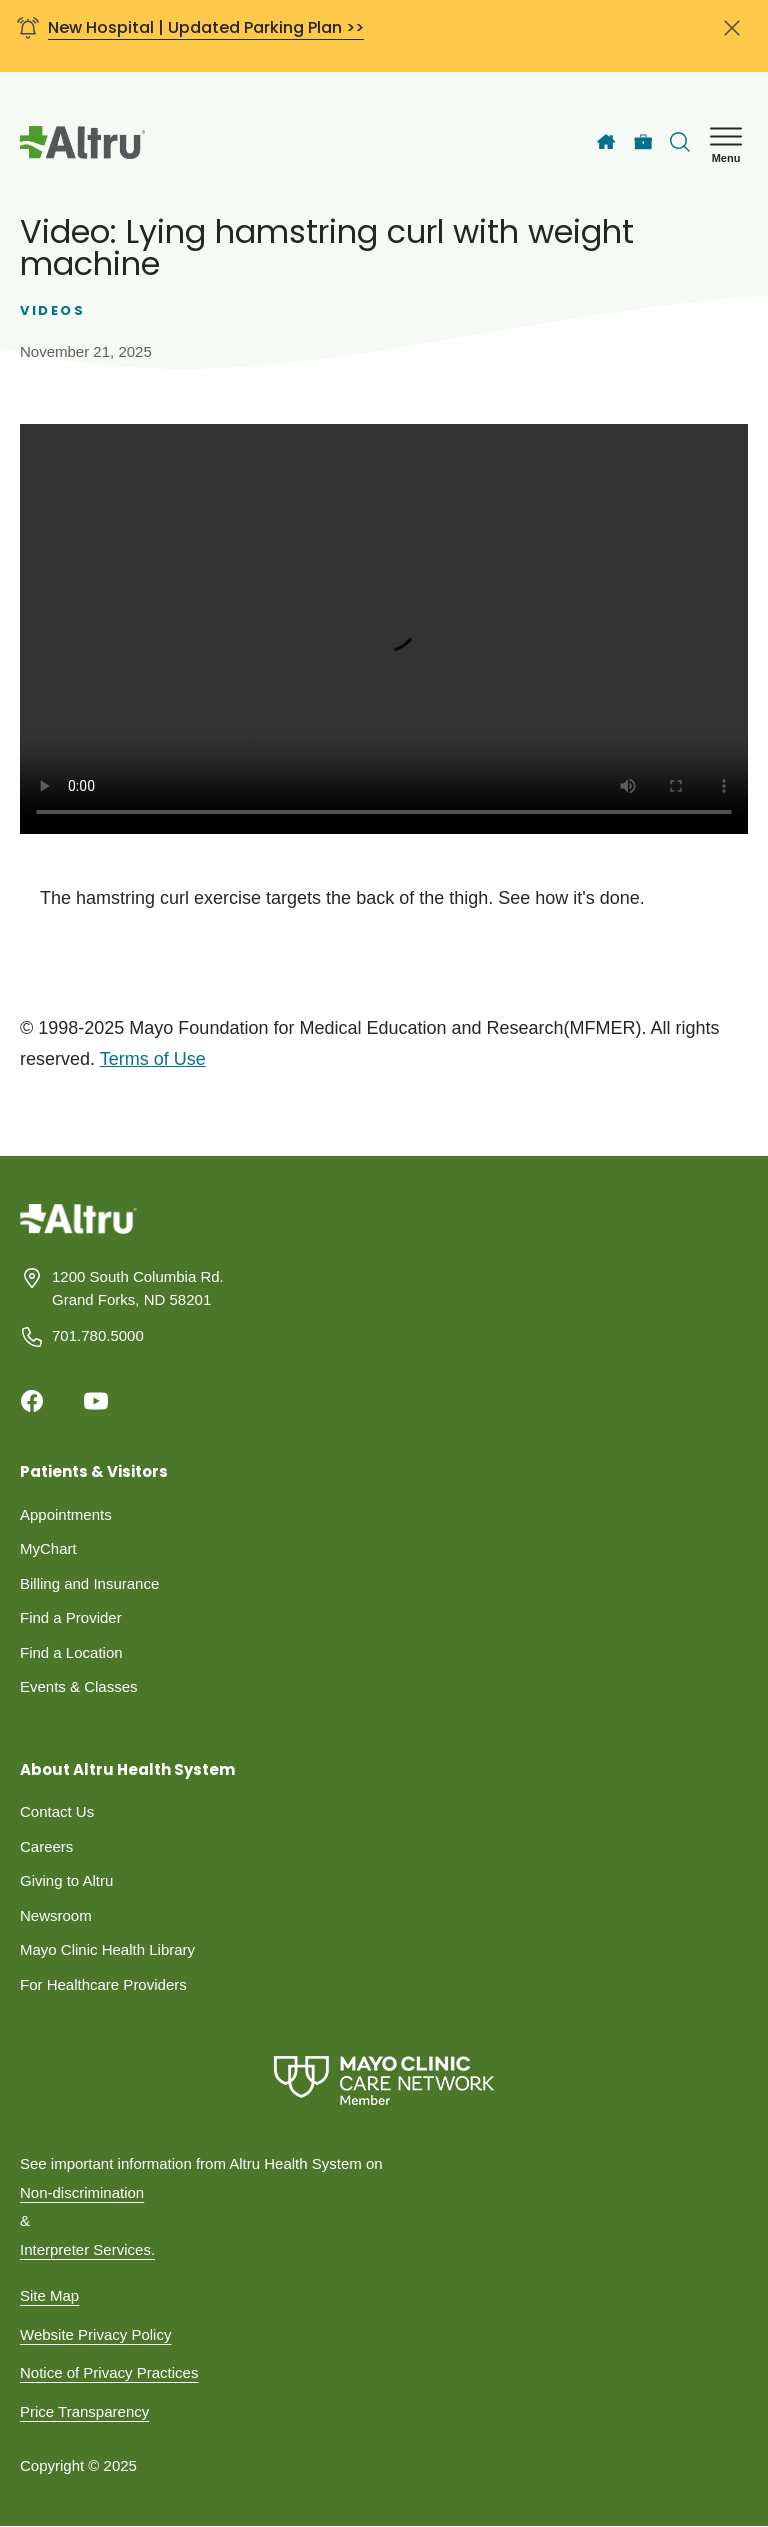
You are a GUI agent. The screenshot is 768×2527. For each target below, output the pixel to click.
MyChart (48, 1548)
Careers (46, 1846)
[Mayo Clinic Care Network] (384, 2080)
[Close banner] (732, 36)
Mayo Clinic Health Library (107, 1949)
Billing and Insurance (89, 1583)
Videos (53, 310)
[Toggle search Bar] (680, 142)
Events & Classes (79, 1686)
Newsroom (56, 1915)
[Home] (606, 142)
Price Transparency (84, 2411)
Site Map (49, 2295)
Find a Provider (71, 1617)
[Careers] (643, 142)
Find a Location (71, 1652)
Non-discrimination (82, 2192)
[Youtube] (96, 1401)
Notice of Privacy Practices (109, 2372)
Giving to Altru (66, 1880)
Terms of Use (153, 1059)
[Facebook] (32, 1401)
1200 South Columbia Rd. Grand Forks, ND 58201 (138, 1288)
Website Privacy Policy (95, 2334)
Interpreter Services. (87, 2249)
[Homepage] (78, 1233)
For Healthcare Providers (103, 1984)
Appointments (66, 1514)
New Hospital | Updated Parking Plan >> (206, 27)
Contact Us (57, 1811)
